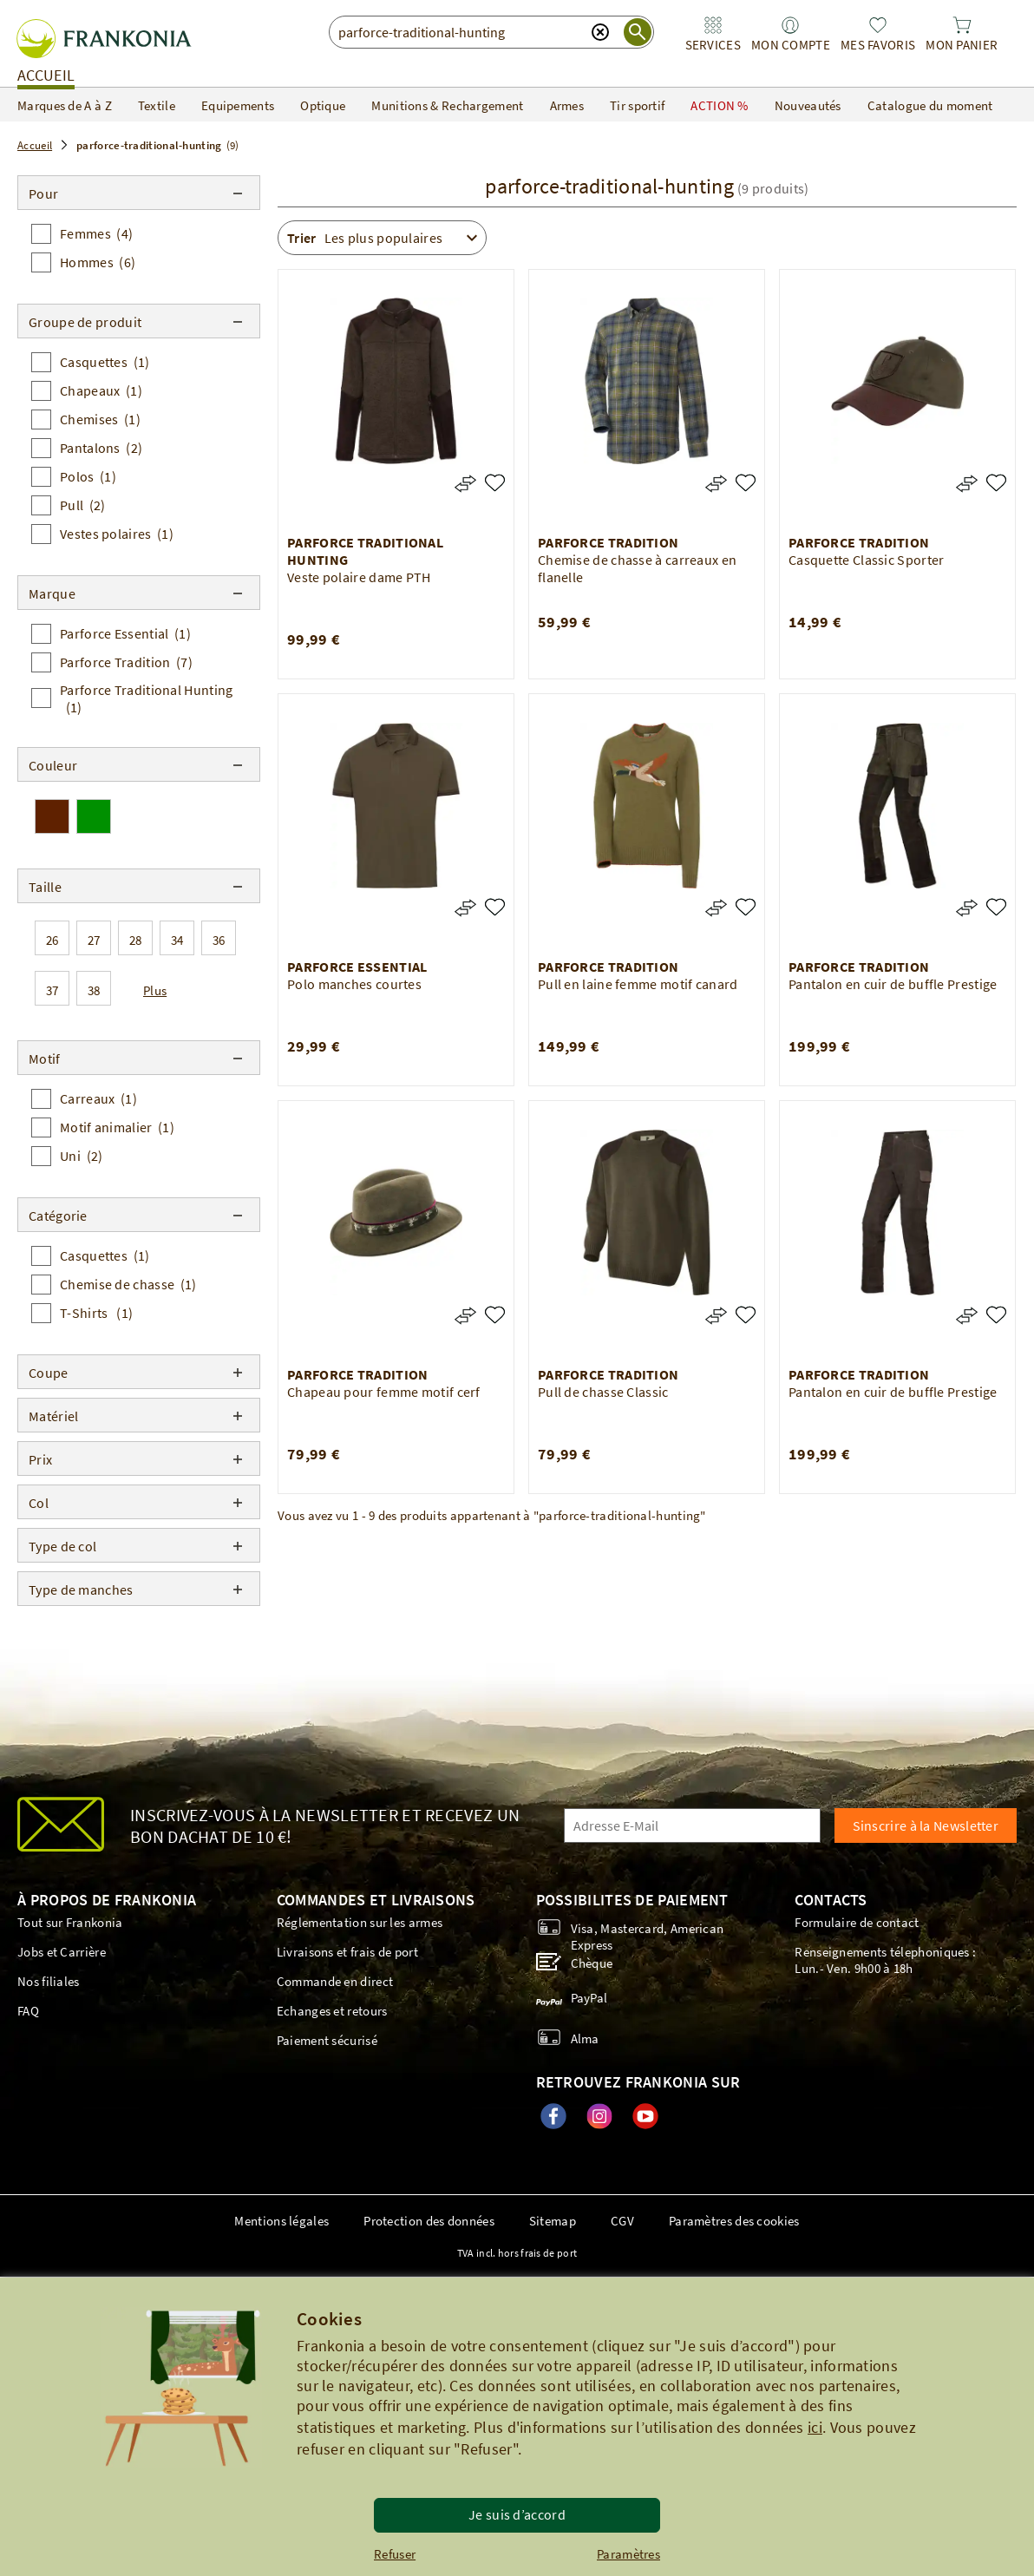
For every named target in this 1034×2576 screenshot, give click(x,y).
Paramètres (628, 2554)
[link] (713, 34)
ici (815, 2427)
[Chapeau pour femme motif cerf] (495, 1315)
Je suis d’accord (517, 2514)
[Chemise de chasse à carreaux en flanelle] (746, 483)
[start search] (637, 32)
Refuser (395, 2554)
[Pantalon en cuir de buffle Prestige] (996, 907)
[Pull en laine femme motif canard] (746, 907)
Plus (155, 990)
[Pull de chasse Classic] (746, 1315)
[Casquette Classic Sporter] (996, 483)
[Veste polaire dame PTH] (495, 483)
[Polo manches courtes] (495, 907)
